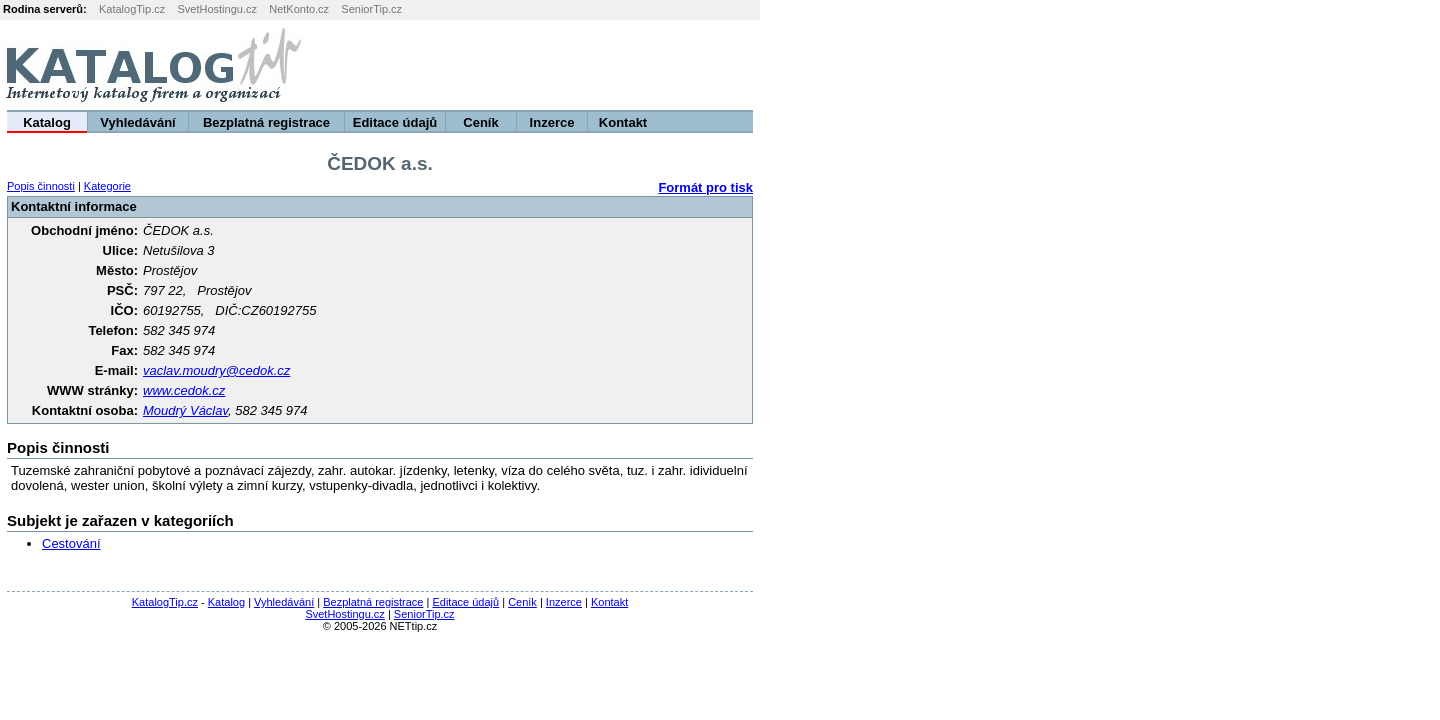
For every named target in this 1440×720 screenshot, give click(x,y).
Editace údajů (395, 122)
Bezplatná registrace (266, 122)
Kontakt (623, 122)
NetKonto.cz (299, 9)
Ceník (480, 122)
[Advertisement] (1191, 65)
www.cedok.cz (184, 390)
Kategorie (107, 186)
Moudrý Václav (185, 410)
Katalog (47, 122)
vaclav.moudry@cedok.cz (216, 370)
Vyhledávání (137, 122)
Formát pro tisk (705, 187)
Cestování (71, 543)
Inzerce (552, 122)
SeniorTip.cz (371, 9)
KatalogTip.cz (132, 9)
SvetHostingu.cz (216, 9)
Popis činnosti (41, 186)
